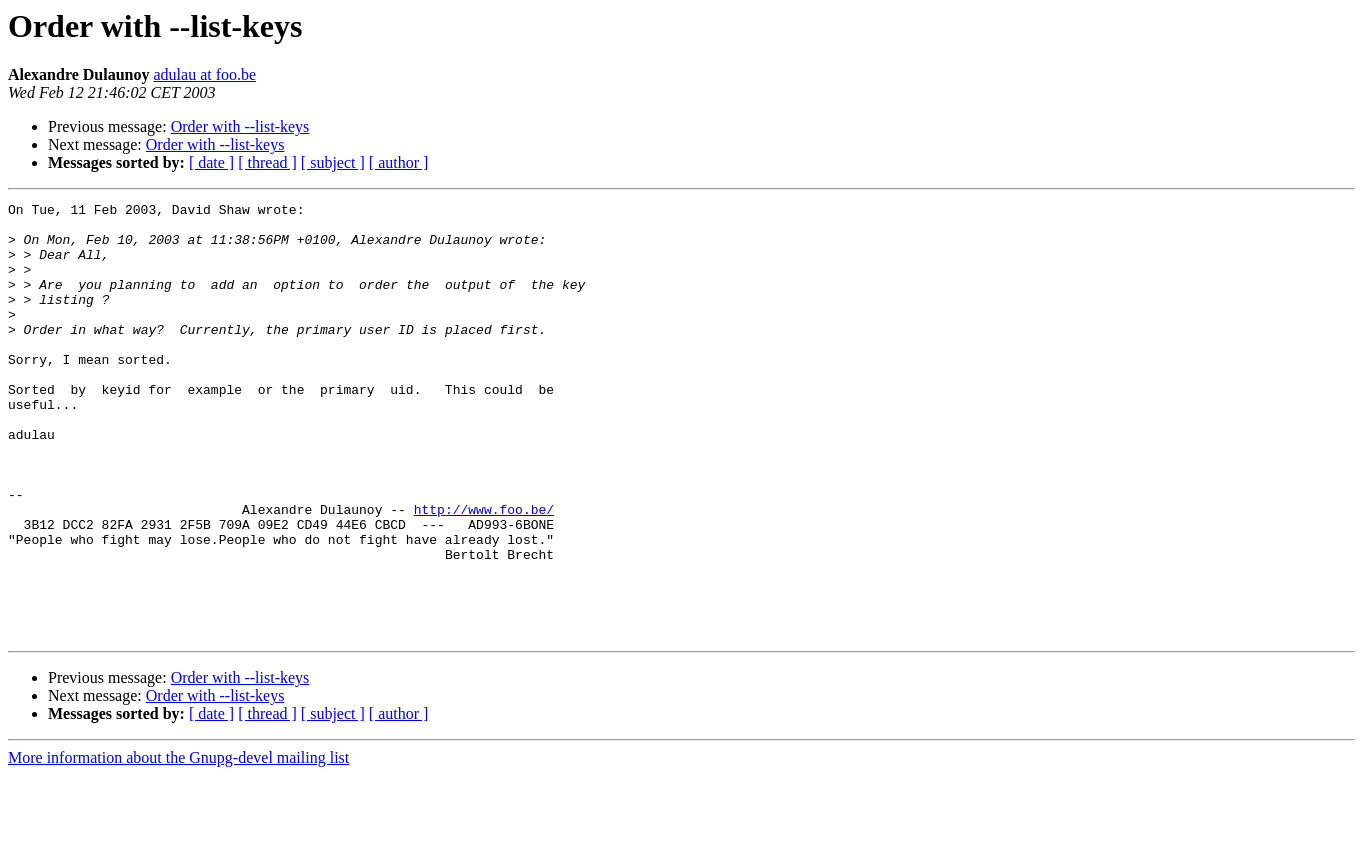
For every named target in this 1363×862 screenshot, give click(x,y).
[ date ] (211, 162)
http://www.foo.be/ (484, 572)
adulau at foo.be (205, 74)
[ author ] (399, 162)
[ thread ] (267, 162)
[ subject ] (333, 162)
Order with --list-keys (240, 126)
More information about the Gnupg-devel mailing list (178, 844)
